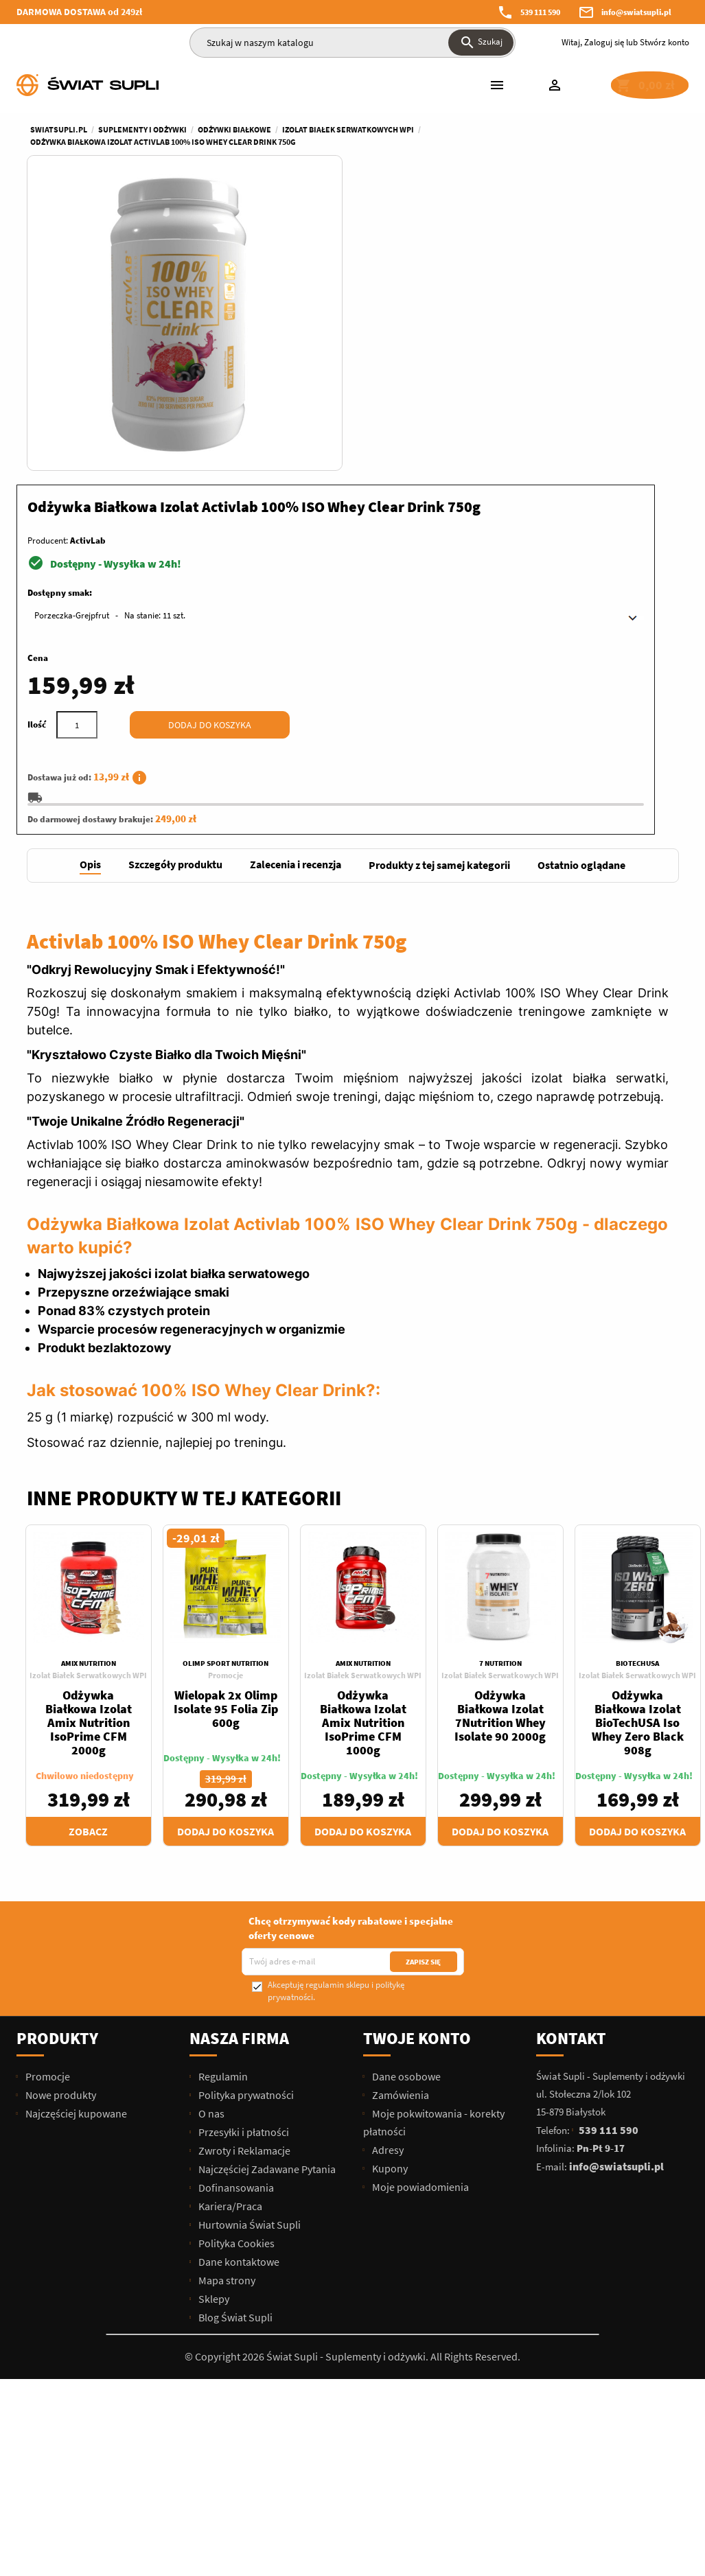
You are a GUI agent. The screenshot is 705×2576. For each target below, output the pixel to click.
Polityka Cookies (235, 1953)
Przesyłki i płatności (242, 1842)
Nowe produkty (59, 1805)
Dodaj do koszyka (546, 425)
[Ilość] (413, 425)
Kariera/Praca (229, 1916)
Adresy (387, 1860)
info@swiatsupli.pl (636, 12)
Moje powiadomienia (419, 1897)
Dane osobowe (405, 1787)
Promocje (225, 1385)
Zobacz (88, 1541)
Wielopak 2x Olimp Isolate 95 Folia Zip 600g (226, 1419)
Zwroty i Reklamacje (243, 1861)
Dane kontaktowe (237, 1972)
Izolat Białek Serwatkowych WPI (88, 1385)
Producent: (384, 241)
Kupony (389, 1878)
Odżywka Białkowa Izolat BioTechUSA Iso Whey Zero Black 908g (638, 1432)
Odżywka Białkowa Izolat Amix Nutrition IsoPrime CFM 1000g (363, 1432)
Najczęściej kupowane (75, 1824)
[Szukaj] (352, 42)
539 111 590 (540, 12)
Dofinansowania (235, 1898)
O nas (210, 1824)
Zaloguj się (604, 42)
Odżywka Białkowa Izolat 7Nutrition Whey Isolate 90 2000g (500, 1425)
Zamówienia (399, 1805)
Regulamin (222, 1787)
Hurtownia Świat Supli (248, 1935)
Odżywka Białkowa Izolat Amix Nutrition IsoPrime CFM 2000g (88, 1432)
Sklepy (212, 2009)
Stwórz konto (664, 42)
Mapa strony (225, 1990)
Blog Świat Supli (234, 2027)
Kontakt (571, 1748)
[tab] (90, 575)
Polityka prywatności (245, 1805)
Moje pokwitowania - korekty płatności (434, 1832)
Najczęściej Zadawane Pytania (266, 1879)
